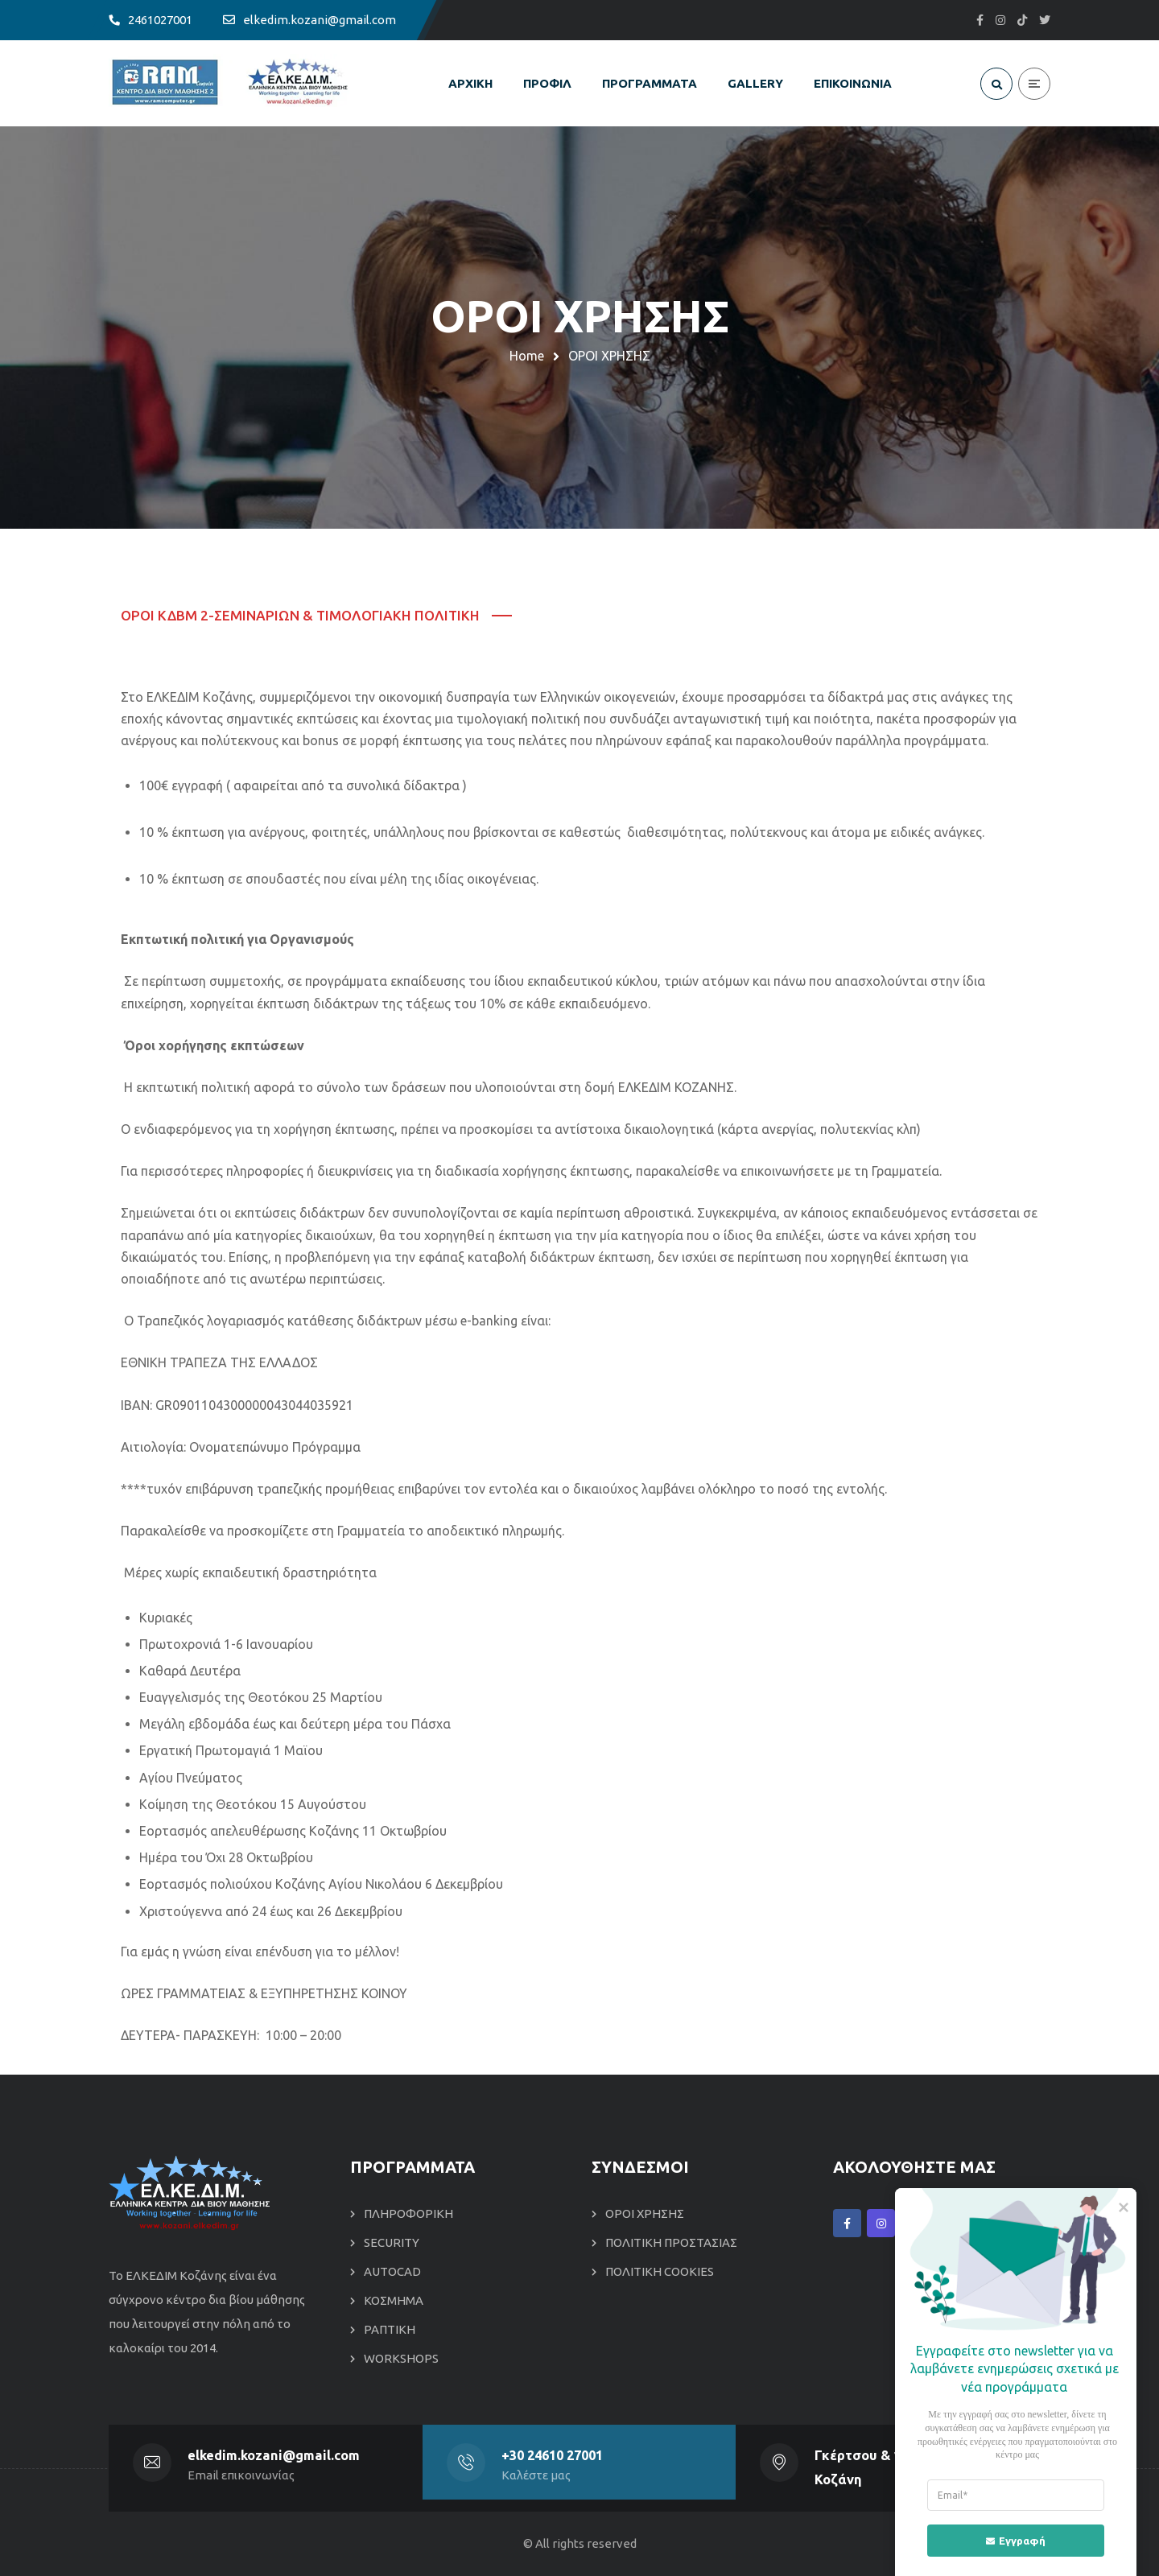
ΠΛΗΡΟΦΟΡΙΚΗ (408, 2213)
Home (526, 355)
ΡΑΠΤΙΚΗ (389, 2329)
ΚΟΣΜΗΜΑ (393, 2300)
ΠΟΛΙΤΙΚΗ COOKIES (659, 2271)
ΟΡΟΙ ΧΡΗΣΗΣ (644, 2213)
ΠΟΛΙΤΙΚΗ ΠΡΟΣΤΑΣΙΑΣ (671, 2242)
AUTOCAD (392, 2271)
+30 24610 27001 (552, 2455)
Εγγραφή (1006, 2539)
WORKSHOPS (401, 2358)
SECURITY (391, 2242)
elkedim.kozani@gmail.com (274, 2455)
